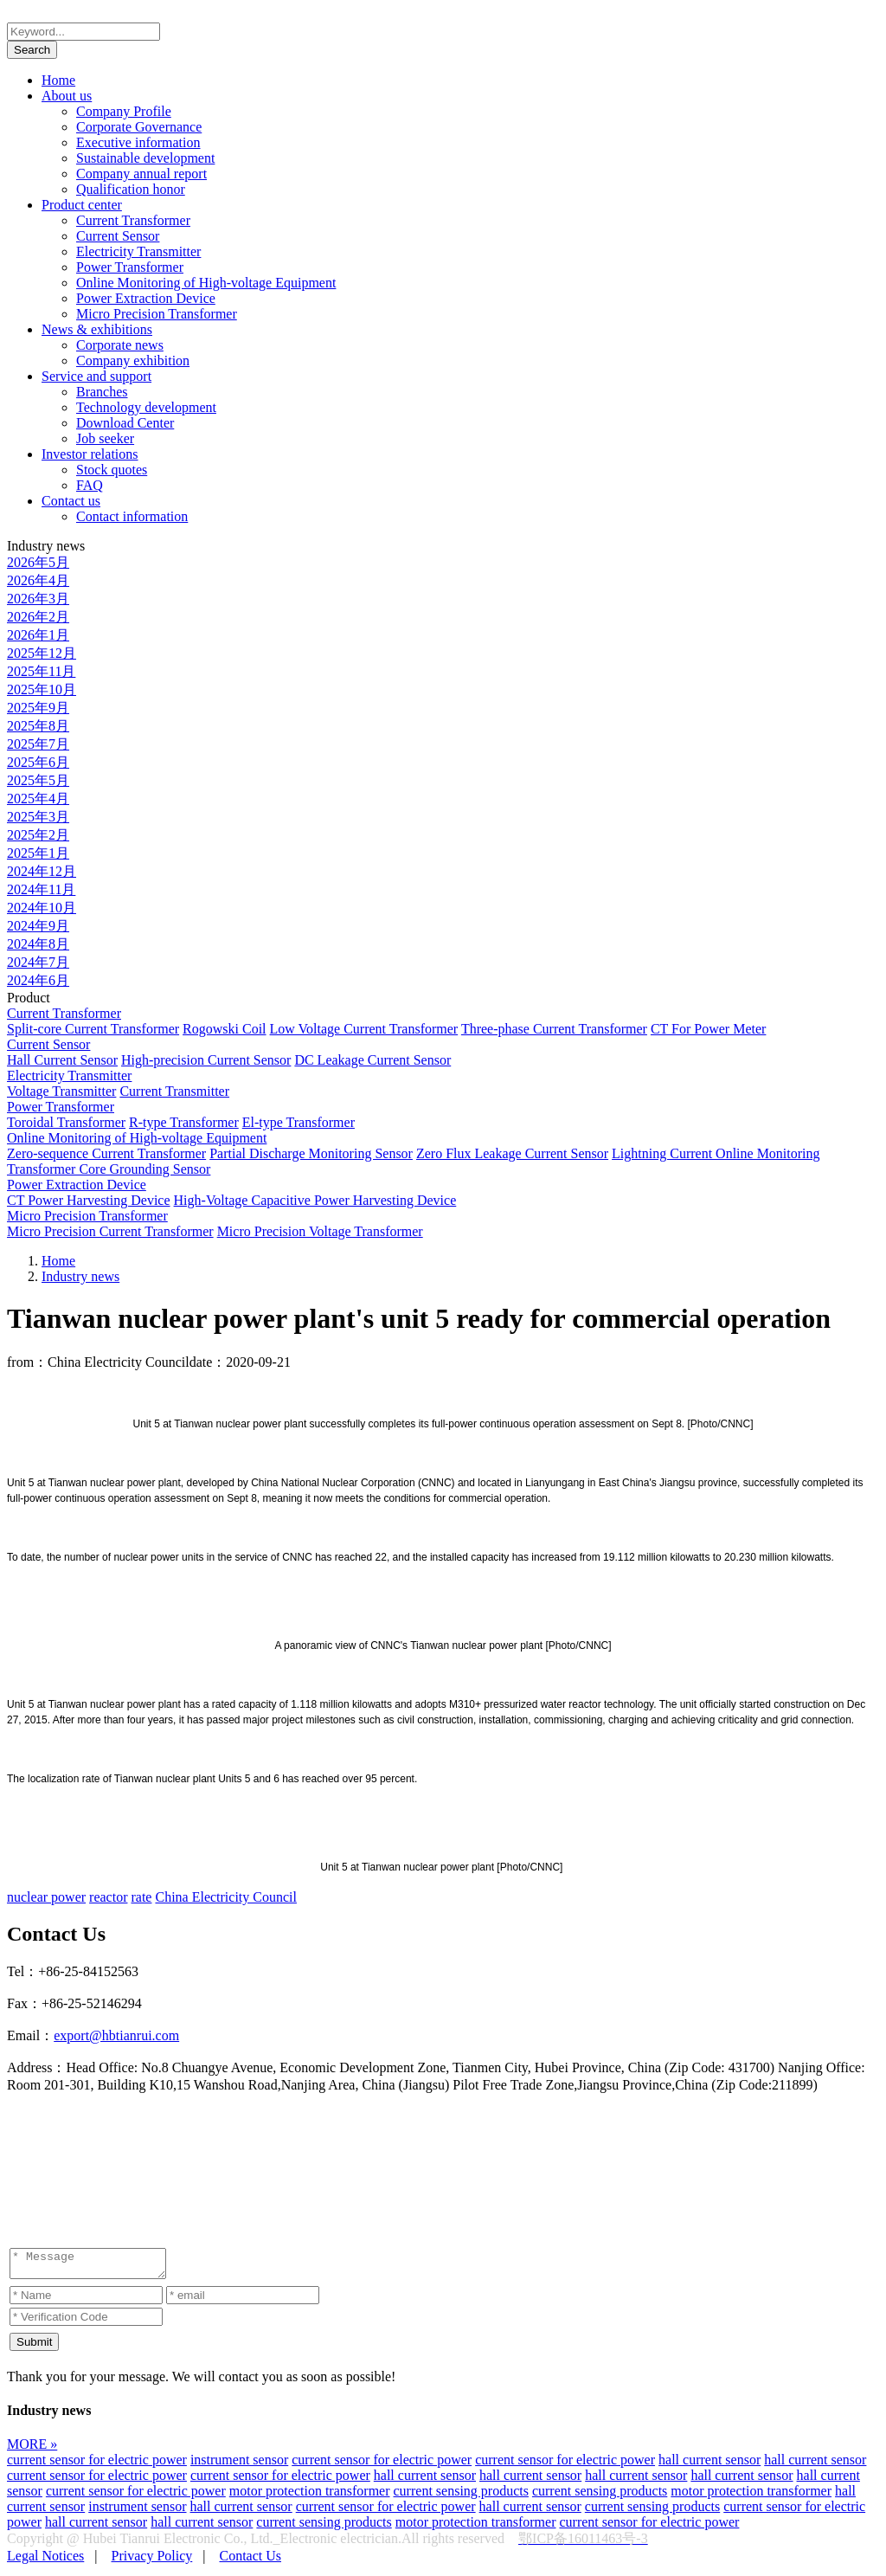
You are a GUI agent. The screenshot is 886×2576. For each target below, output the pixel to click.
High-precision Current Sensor (206, 1060)
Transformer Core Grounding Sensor (108, 1169)
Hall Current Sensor (62, 1060)
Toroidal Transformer (66, 1122)
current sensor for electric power (97, 2464)
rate (141, 1897)
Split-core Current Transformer (93, 1028)
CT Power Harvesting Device (88, 1200)
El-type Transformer (298, 1122)
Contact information (132, 516)
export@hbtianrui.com (116, 2035)
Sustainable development (145, 158)
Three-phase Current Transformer (554, 1028)
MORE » (32, 2449)
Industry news (80, 1276)
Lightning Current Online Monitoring (715, 1153)
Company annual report (141, 173)
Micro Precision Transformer (156, 313)
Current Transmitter (174, 1091)
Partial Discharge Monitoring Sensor (311, 1153)
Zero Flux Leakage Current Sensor (512, 1153)
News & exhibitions (97, 329)
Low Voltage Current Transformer (364, 1028)
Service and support (96, 376)
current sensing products (461, 2496)
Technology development (146, 407)
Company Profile (123, 111)
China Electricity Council (226, 1897)
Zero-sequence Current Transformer (106, 1153)
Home (58, 80)
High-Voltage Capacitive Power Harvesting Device (315, 1200)
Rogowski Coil (224, 1028)
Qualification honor (130, 189)
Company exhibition (132, 360)
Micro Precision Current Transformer (110, 1231)
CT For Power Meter (708, 1028)
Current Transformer (133, 220)
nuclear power (46, 1897)
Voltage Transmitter (61, 1091)
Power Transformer (129, 267)
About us (67, 95)
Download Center (125, 422)
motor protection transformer (309, 2496)
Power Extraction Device (145, 298)
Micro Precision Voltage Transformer (320, 1231)
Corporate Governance (139, 126)
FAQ (89, 485)
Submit (34, 2347)
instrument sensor (239, 2464)
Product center (82, 204)
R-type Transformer (184, 1122)
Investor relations (90, 454)
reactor (108, 1897)
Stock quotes (111, 469)
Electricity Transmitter (138, 251)
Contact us (71, 500)
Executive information (138, 142)
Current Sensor (117, 236)
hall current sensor (709, 2464)
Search (32, 49)
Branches (102, 391)
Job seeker (105, 438)
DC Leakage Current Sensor (372, 1060)
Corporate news (120, 345)
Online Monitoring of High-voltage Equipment (206, 282)
